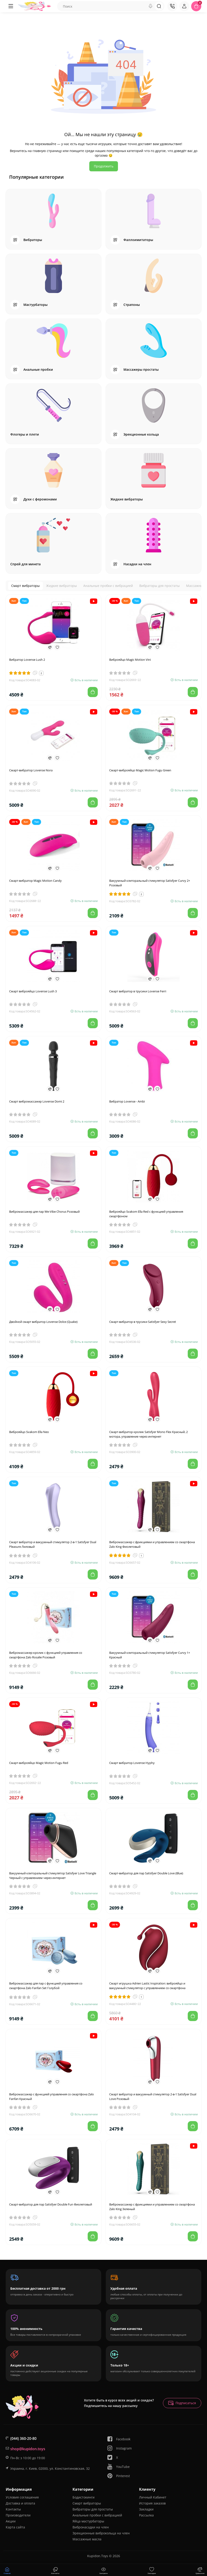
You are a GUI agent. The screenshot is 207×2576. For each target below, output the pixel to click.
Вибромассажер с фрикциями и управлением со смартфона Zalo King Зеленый (152, 2206)
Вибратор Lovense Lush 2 (27, 660)
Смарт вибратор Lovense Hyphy (132, 1763)
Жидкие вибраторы (126, 499)
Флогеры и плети (24, 434)
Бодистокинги (84, 2497)
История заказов (152, 2503)
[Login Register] (184, 6)
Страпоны (131, 305)
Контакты (13, 2509)
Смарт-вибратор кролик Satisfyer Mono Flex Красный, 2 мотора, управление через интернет (148, 1434)
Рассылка (146, 2515)
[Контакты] (172, 6)
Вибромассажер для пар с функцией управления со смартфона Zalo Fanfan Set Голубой (45, 1985)
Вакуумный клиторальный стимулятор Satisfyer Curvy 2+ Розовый (149, 883)
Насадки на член (137, 564)
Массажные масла (87, 2539)
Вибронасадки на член (91, 2527)
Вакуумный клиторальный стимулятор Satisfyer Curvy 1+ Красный (149, 1655)
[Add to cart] (93, 692)
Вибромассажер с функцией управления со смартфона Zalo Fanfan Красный (51, 2096)
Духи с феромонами (40, 499)
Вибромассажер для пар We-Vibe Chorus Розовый (44, 1211)
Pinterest (118, 2476)
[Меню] (11, 6)
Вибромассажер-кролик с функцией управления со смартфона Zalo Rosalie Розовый (45, 1655)
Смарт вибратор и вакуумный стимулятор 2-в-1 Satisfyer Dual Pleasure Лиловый (52, 1544)
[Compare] (50, 647)
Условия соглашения (22, 2497)
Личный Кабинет (152, 2497)
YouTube (118, 2467)
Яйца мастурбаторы (88, 2521)
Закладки (146, 2509)
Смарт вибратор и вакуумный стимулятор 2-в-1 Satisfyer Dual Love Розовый (152, 2096)
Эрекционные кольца (141, 434)
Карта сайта (15, 2527)
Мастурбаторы (35, 305)
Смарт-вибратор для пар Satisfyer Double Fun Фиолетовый (50, 2204)
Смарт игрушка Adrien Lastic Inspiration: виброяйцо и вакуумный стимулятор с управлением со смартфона (147, 1985)
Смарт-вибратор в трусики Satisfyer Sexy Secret (142, 1322)
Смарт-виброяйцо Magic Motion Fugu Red (38, 1763)
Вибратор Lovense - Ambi (127, 1101)
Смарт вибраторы (25, 585)
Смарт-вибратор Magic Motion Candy (35, 881)
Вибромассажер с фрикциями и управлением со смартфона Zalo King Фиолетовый (152, 1544)
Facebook (118, 2439)
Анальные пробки (38, 370)
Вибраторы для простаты (159, 585)
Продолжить (103, 166)
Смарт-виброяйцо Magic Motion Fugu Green (140, 770)
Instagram (119, 2448)
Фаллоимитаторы (138, 240)
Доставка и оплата (20, 2503)
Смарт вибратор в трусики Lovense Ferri (137, 991)
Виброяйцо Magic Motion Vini (130, 660)
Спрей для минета (25, 564)
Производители (18, 2515)
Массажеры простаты (141, 370)
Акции (11, 2521)
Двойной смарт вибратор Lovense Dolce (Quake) (43, 1322)
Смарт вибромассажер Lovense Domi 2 (36, 1101)
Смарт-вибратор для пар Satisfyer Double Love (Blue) (146, 1873)
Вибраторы (32, 240)
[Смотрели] (55, 2570)
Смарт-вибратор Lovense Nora (31, 770)
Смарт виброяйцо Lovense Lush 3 (33, 991)
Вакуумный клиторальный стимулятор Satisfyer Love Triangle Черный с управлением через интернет (52, 1875)
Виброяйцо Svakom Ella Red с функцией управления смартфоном (146, 1213)
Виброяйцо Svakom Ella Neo (29, 1432)
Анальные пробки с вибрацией (108, 585)
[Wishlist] (57, 647)
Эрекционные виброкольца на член (101, 2533)
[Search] (150, 6)
